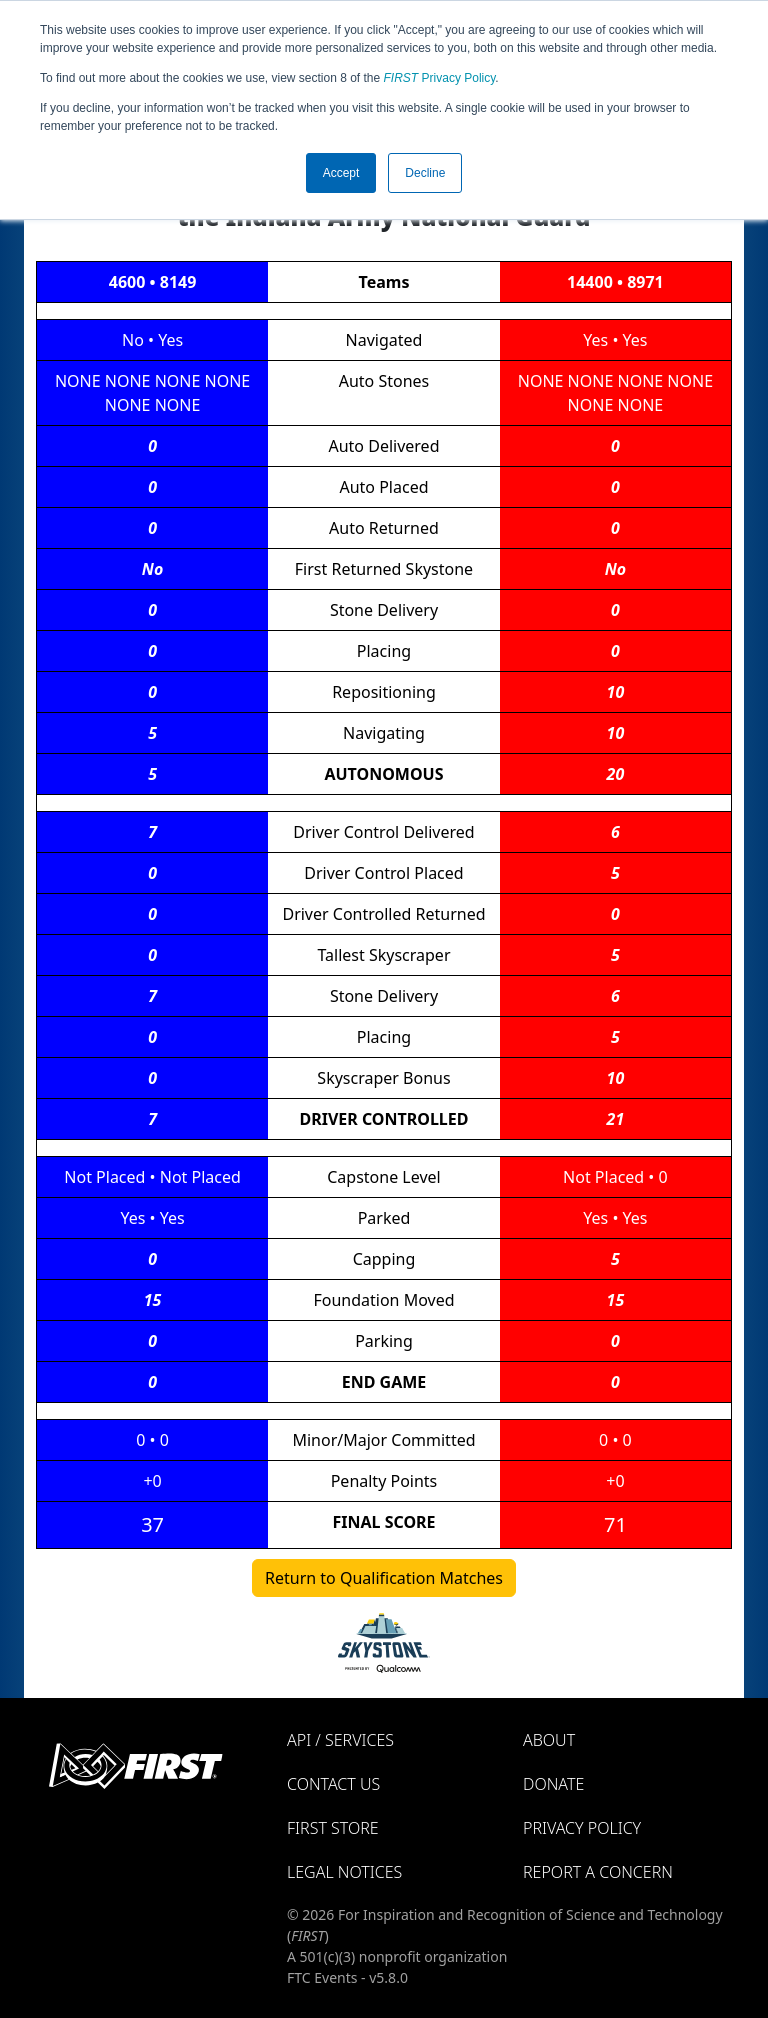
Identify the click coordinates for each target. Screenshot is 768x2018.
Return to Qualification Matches (384, 1578)
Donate (553, 1784)
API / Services (340, 1740)
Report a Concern (598, 1872)
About (549, 1740)
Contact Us (333, 1784)
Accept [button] (341, 173)
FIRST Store (333, 1828)
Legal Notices (344, 1872)
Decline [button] (425, 173)
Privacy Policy (440, 78)
